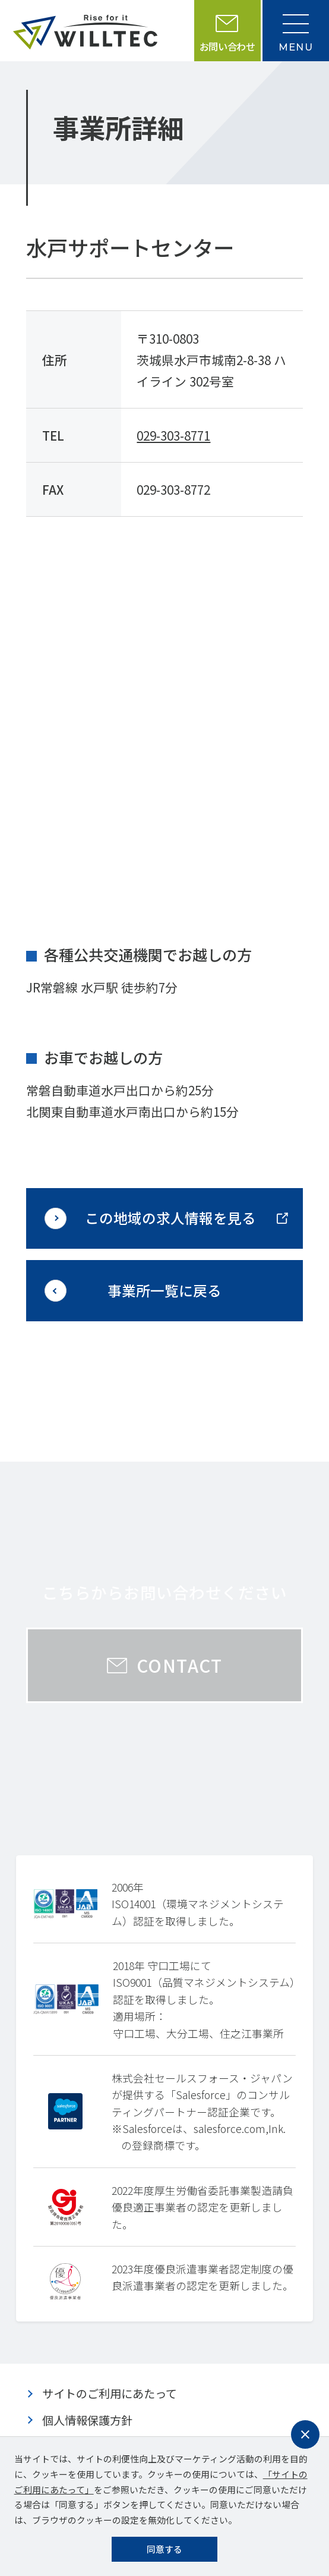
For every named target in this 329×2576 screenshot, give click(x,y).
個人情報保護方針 (87, 2420)
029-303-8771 (173, 435)
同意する (164, 2549)
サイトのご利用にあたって (109, 2393)
